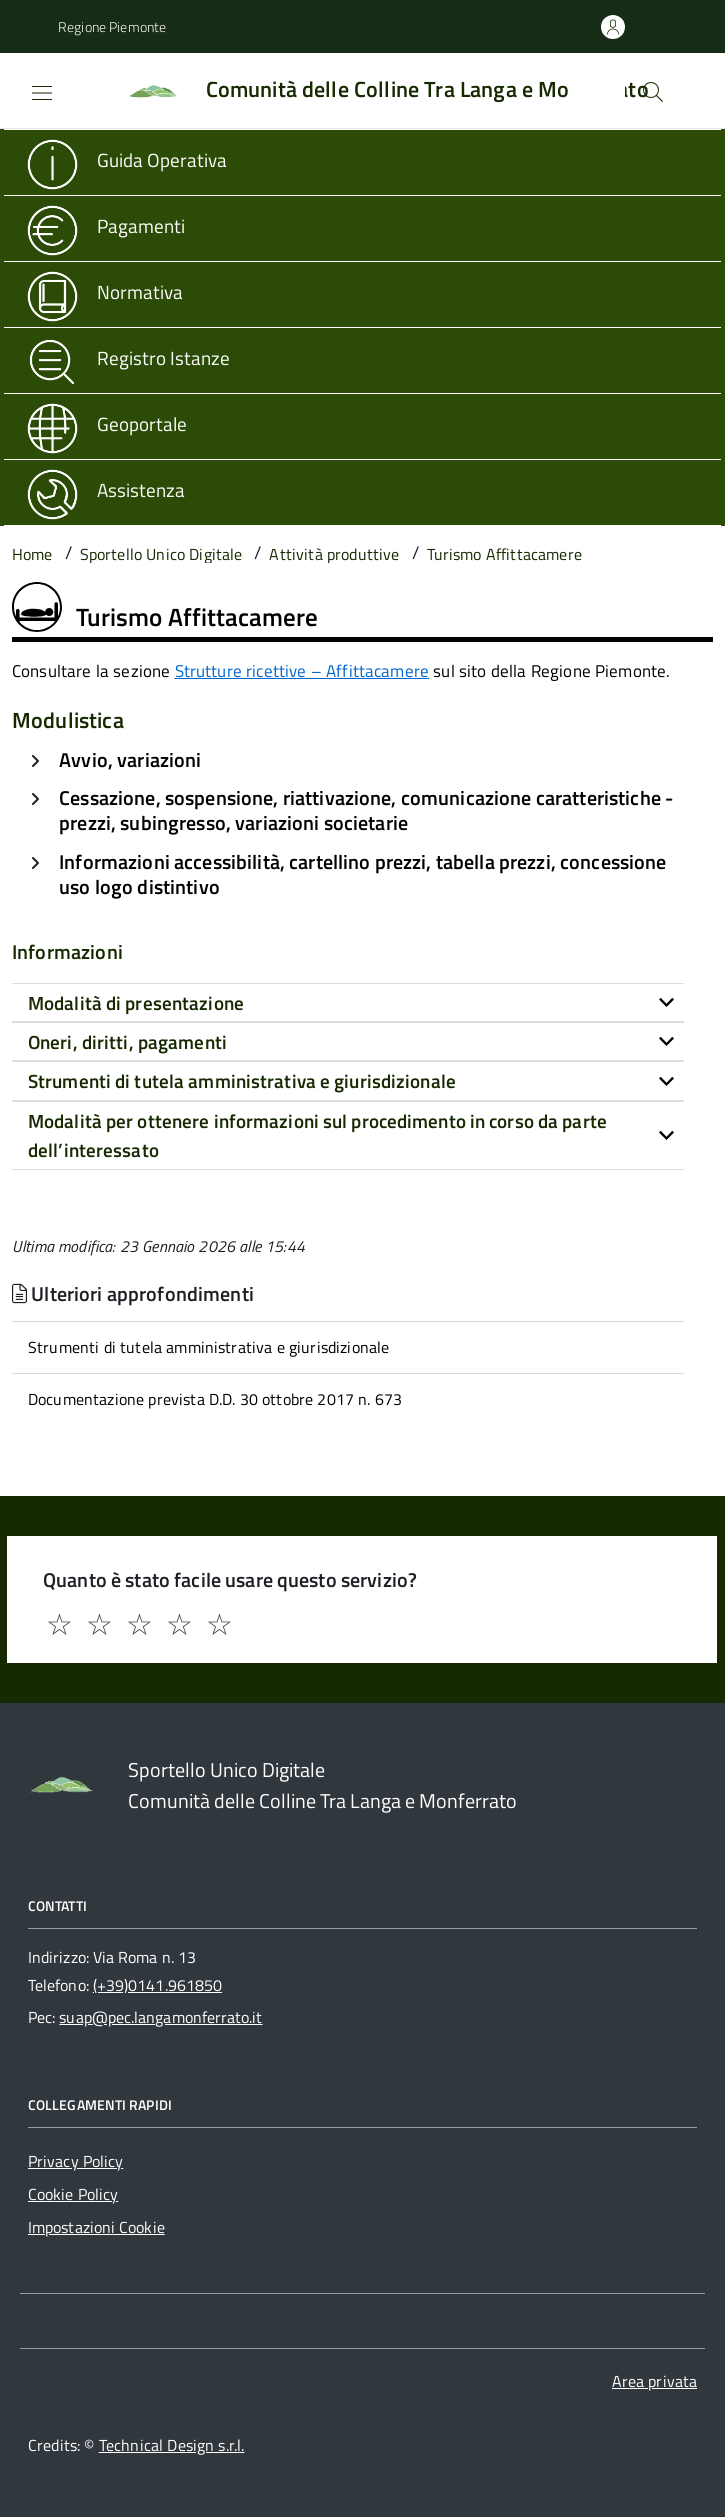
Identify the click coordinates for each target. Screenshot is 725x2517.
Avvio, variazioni (130, 759)
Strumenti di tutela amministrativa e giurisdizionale (208, 1347)
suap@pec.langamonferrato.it (160, 2017)
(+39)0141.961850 (157, 1985)
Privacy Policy (75, 2161)
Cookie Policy (73, 2194)
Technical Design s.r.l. (172, 2445)
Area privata (654, 2381)
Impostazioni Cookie (96, 2227)
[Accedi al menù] (25, 89)
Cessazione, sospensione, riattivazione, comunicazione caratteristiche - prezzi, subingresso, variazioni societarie (366, 810)
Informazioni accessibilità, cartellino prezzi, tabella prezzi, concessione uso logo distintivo (362, 874)
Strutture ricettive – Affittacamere (302, 671)
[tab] (348, 1003)
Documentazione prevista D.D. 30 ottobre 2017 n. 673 (215, 1399)
